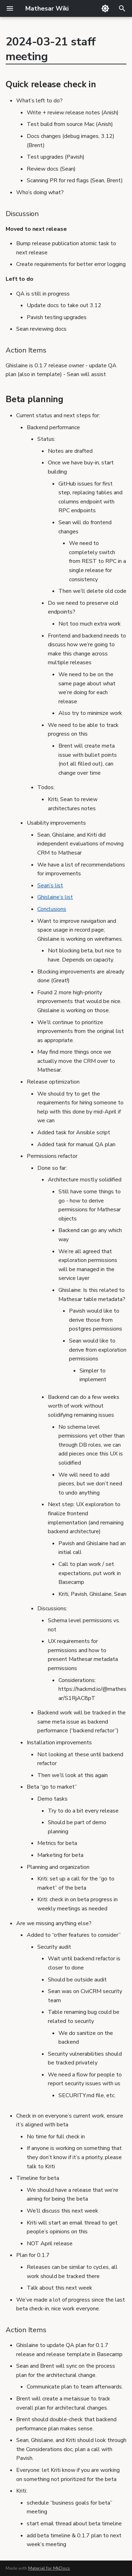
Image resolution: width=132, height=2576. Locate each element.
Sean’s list (50, 885)
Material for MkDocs (49, 2568)
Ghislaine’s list (55, 897)
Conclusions (51, 909)
